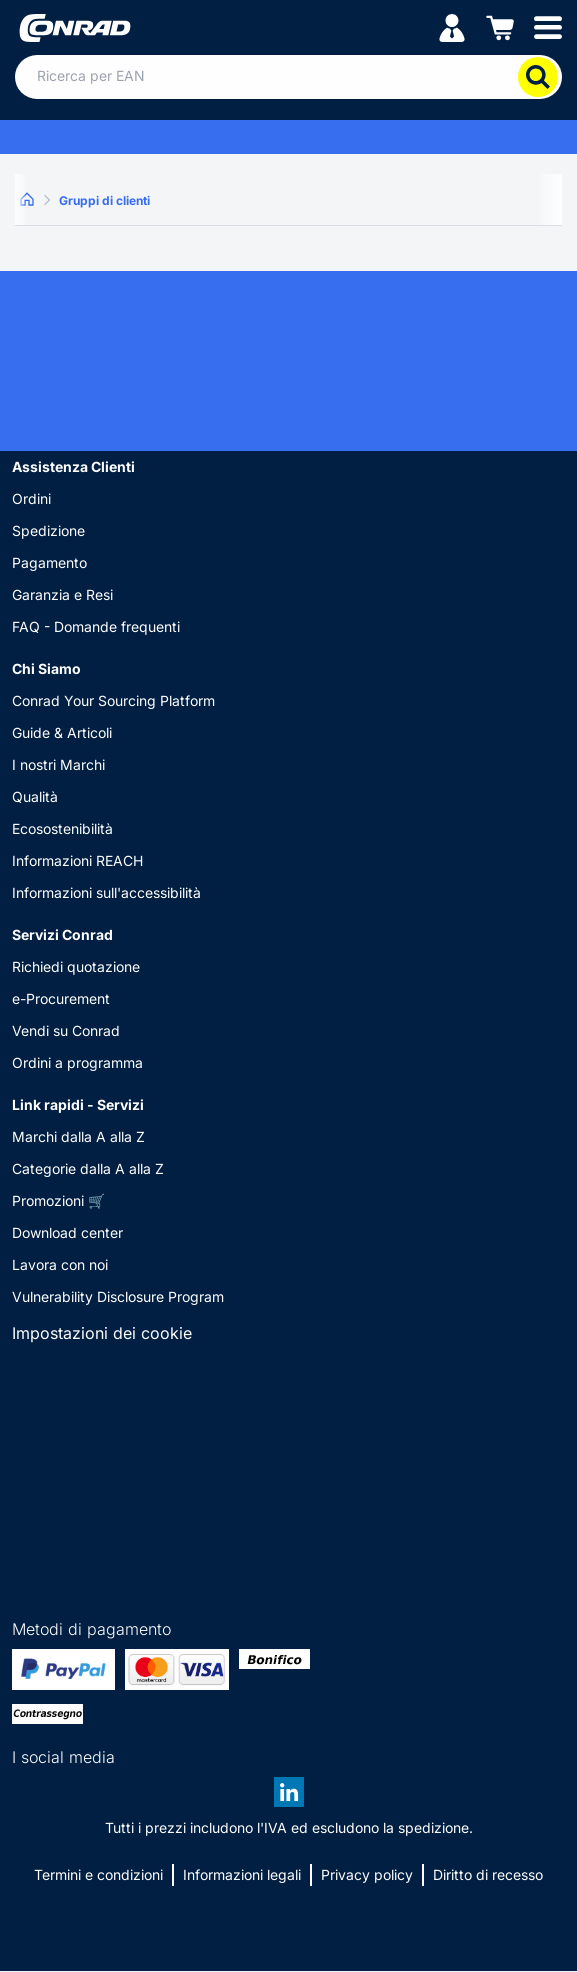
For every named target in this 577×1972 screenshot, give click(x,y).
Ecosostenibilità (62, 828)
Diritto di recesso (488, 1874)
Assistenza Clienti (73, 466)
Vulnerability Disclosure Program (118, 1296)
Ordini (31, 498)
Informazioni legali (242, 1874)
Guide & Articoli (62, 732)
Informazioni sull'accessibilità (106, 892)
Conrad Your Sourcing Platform (113, 700)
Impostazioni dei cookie (102, 1333)
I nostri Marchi (58, 764)
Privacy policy (367, 1874)
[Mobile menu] (548, 26)
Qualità (35, 796)
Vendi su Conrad (66, 1030)
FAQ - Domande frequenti (96, 626)
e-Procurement (61, 998)
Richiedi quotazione (76, 966)
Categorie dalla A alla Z (88, 1168)
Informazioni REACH (77, 860)
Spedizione (48, 530)
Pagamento (49, 562)
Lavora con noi (60, 1264)
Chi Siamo (46, 668)
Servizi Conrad (62, 934)
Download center (67, 1232)
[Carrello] (500, 26)
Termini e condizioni (98, 1874)
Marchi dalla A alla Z (78, 1136)
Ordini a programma (77, 1062)
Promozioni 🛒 (58, 1200)
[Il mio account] (452, 26)
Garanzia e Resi (62, 594)
